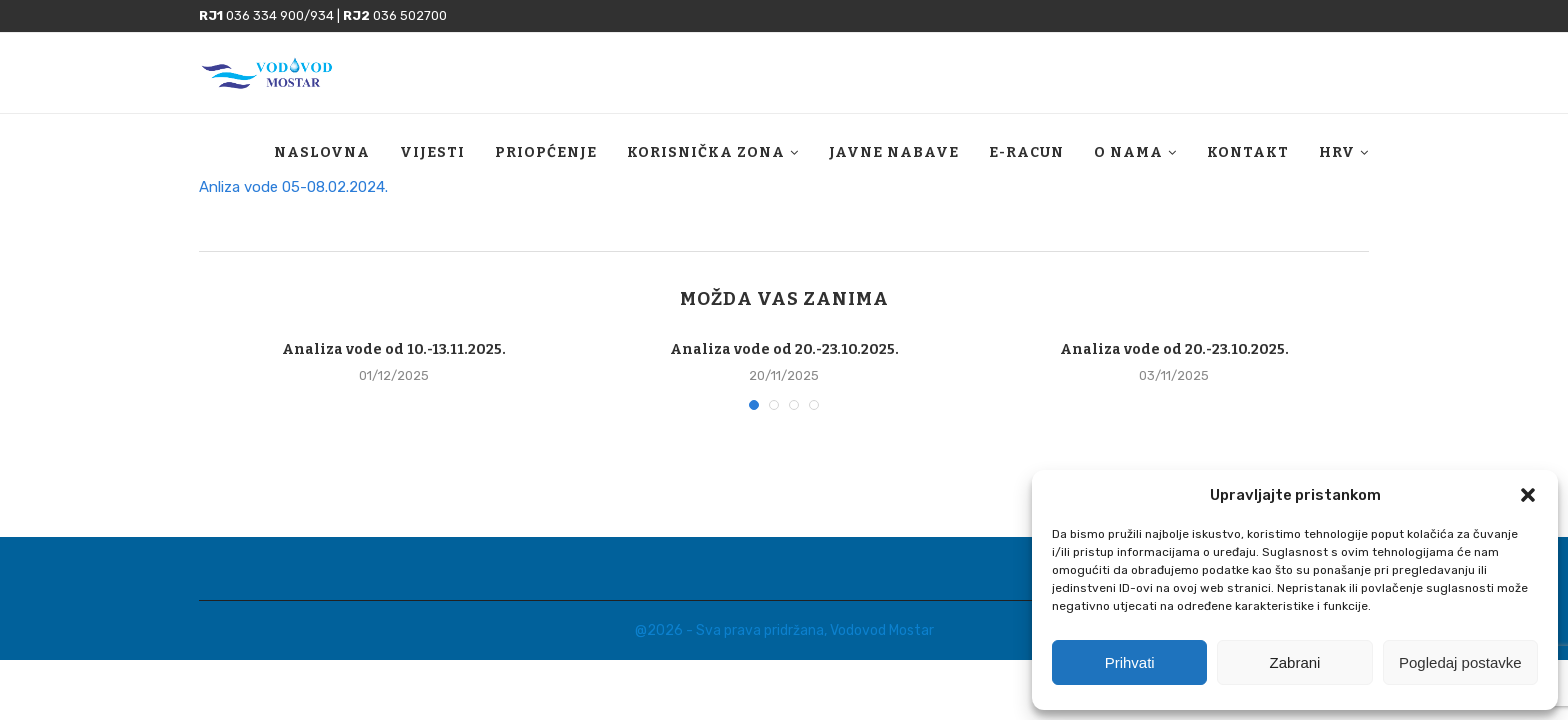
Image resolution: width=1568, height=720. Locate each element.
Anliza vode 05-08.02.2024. (293, 187)
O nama (1128, 152)
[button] (1528, 495)
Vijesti (432, 152)
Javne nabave (894, 152)
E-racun (1026, 152)
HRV (1337, 152)
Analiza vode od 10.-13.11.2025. (394, 349)
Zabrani (1295, 662)
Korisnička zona (706, 152)
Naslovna (322, 152)
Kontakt (1248, 152)
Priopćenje (546, 152)
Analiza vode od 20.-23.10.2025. (784, 349)
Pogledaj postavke (1460, 662)
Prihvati (1130, 662)
